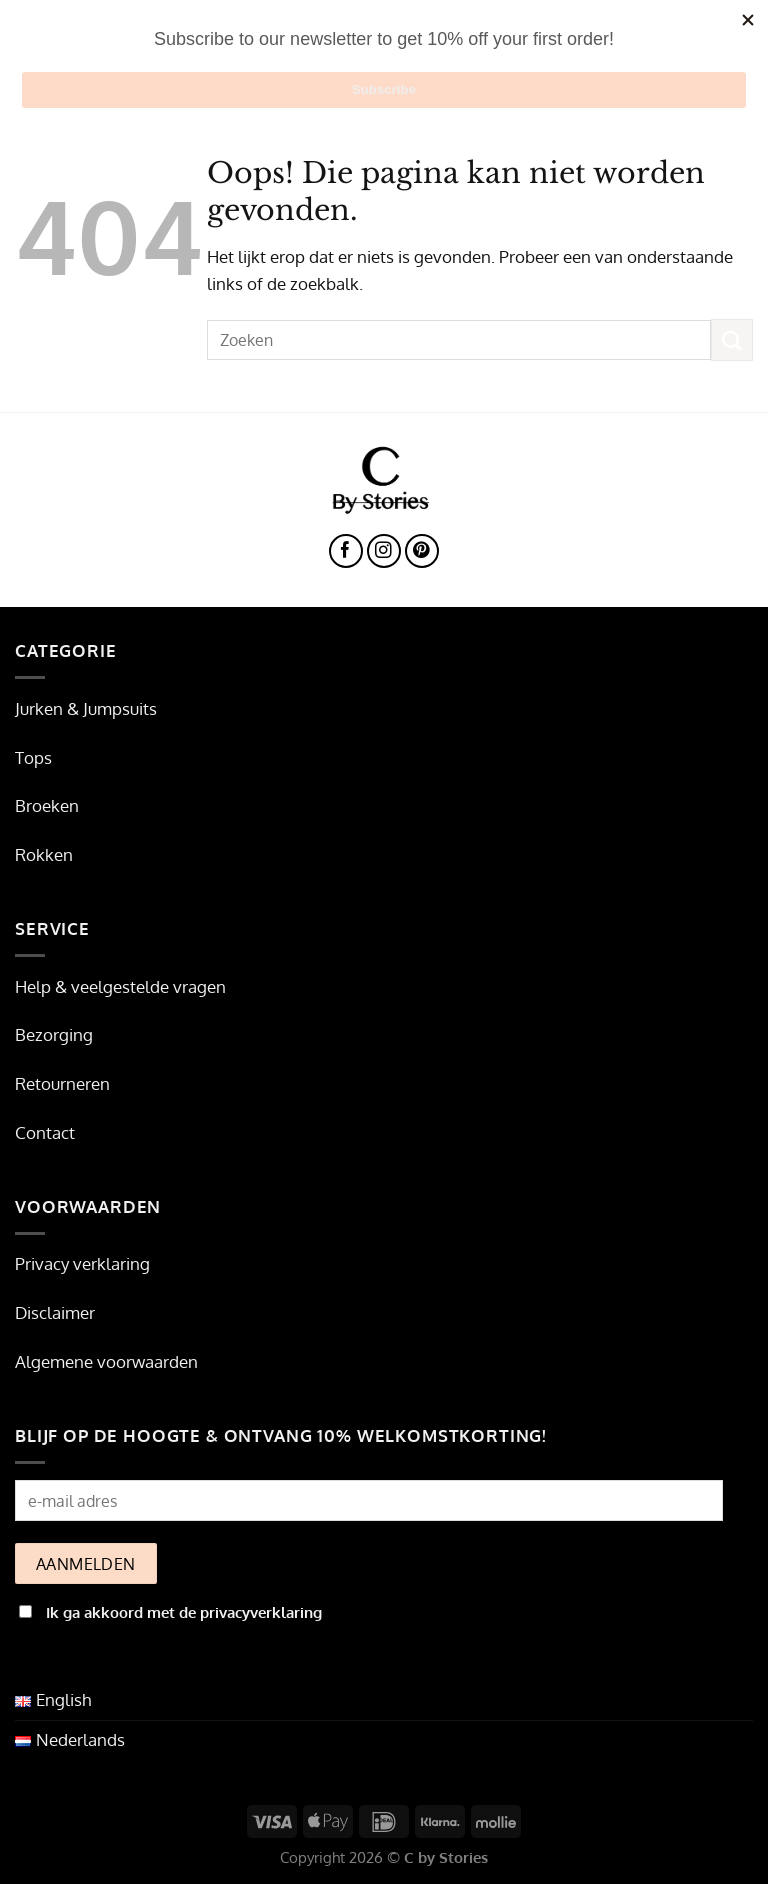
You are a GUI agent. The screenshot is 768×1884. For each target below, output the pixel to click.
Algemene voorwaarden (106, 1361)
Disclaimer (55, 1312)
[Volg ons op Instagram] (384, 551)
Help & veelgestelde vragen (120, 986)
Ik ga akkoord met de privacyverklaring (184, 1612)
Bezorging (54, 1034)
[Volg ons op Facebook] (346, 551)
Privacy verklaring (82, 1263)
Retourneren (62, 1083)
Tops (33, 757)
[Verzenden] (732, 339)
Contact (45, 1132)
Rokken (44, 854)
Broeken (47, 805)
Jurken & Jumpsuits (86, 708)
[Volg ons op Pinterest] (422, 551)
